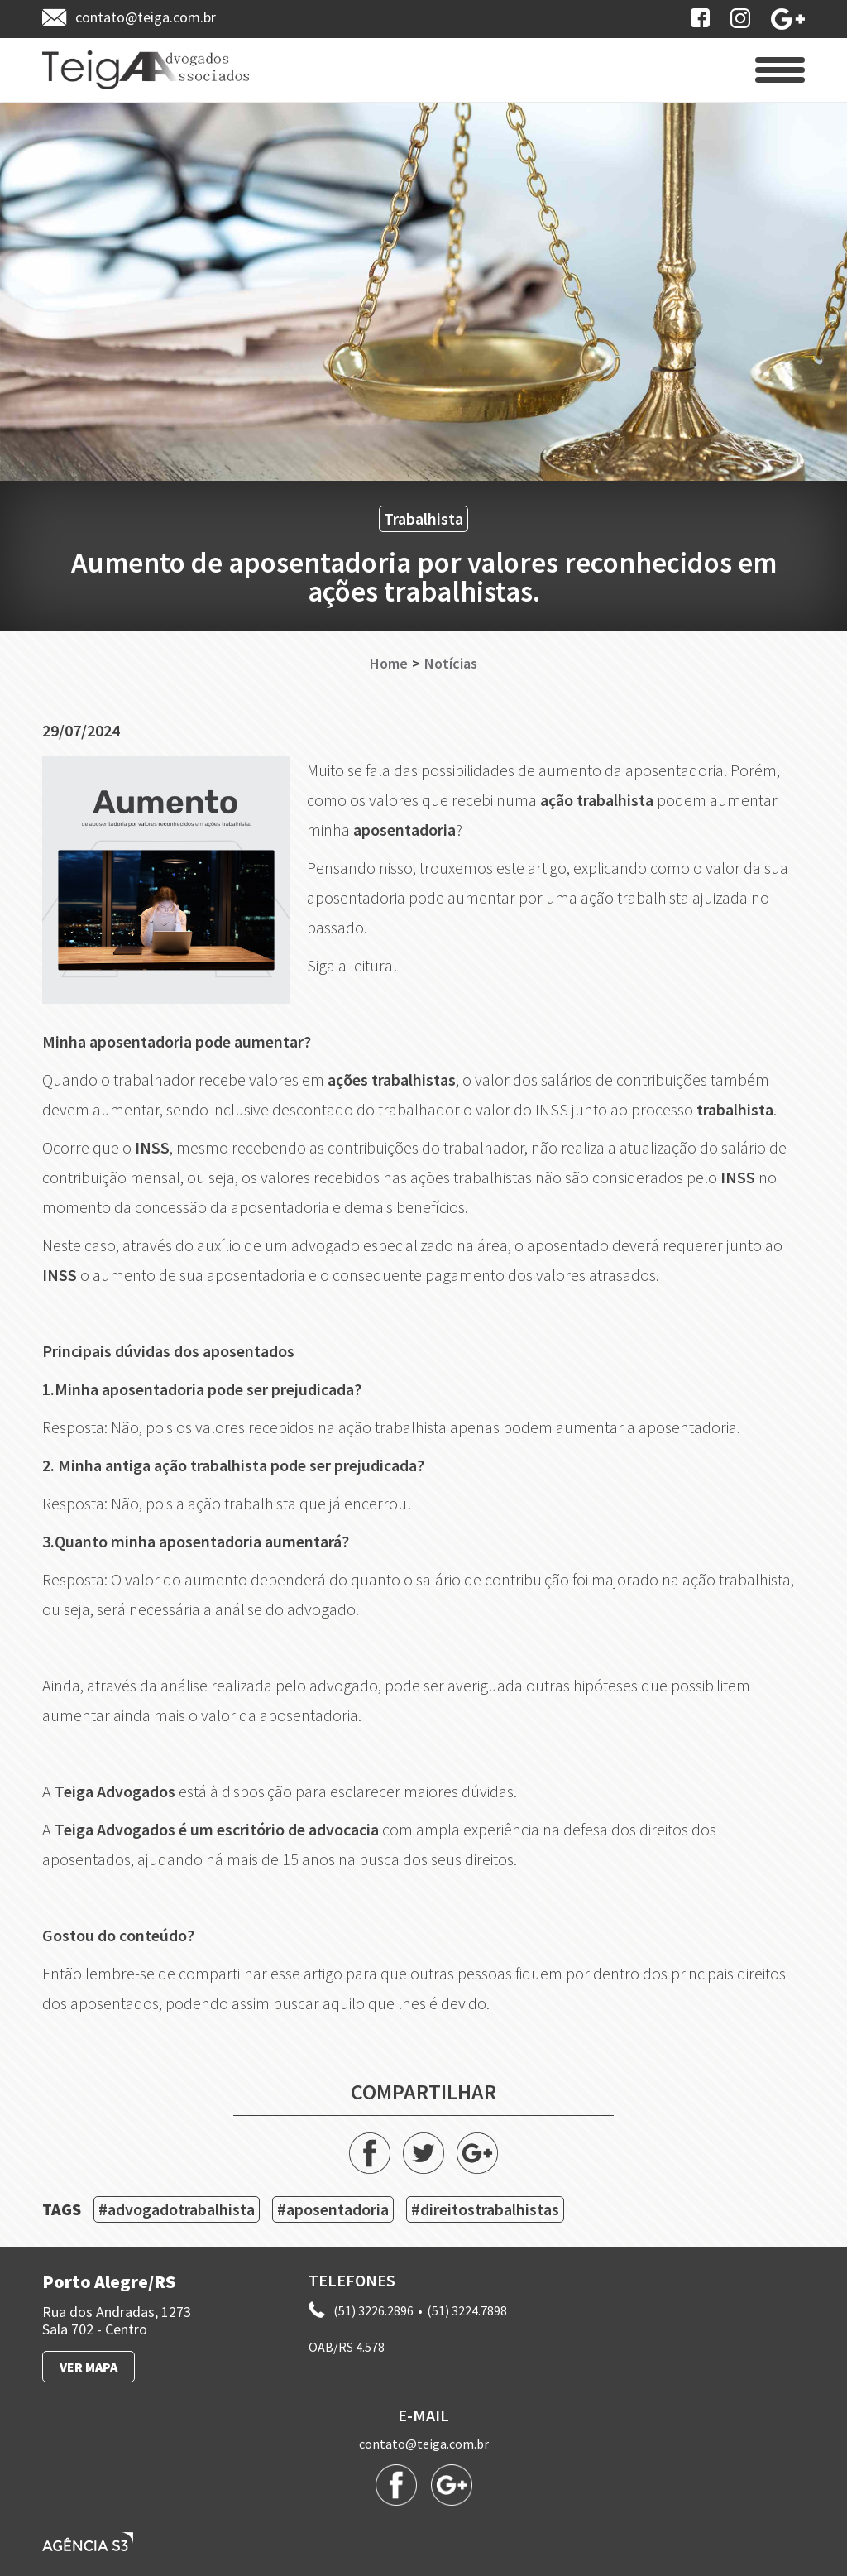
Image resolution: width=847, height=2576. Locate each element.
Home (389, 663)
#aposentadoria (333, 2209)
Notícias (450, 663)
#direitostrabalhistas (485, 2209)
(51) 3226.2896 (373, 2310)
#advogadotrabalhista (176, 2209)
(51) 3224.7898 (467, 2310)
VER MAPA (88, 2366)
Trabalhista (423, 518)
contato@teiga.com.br (424, 2444)
